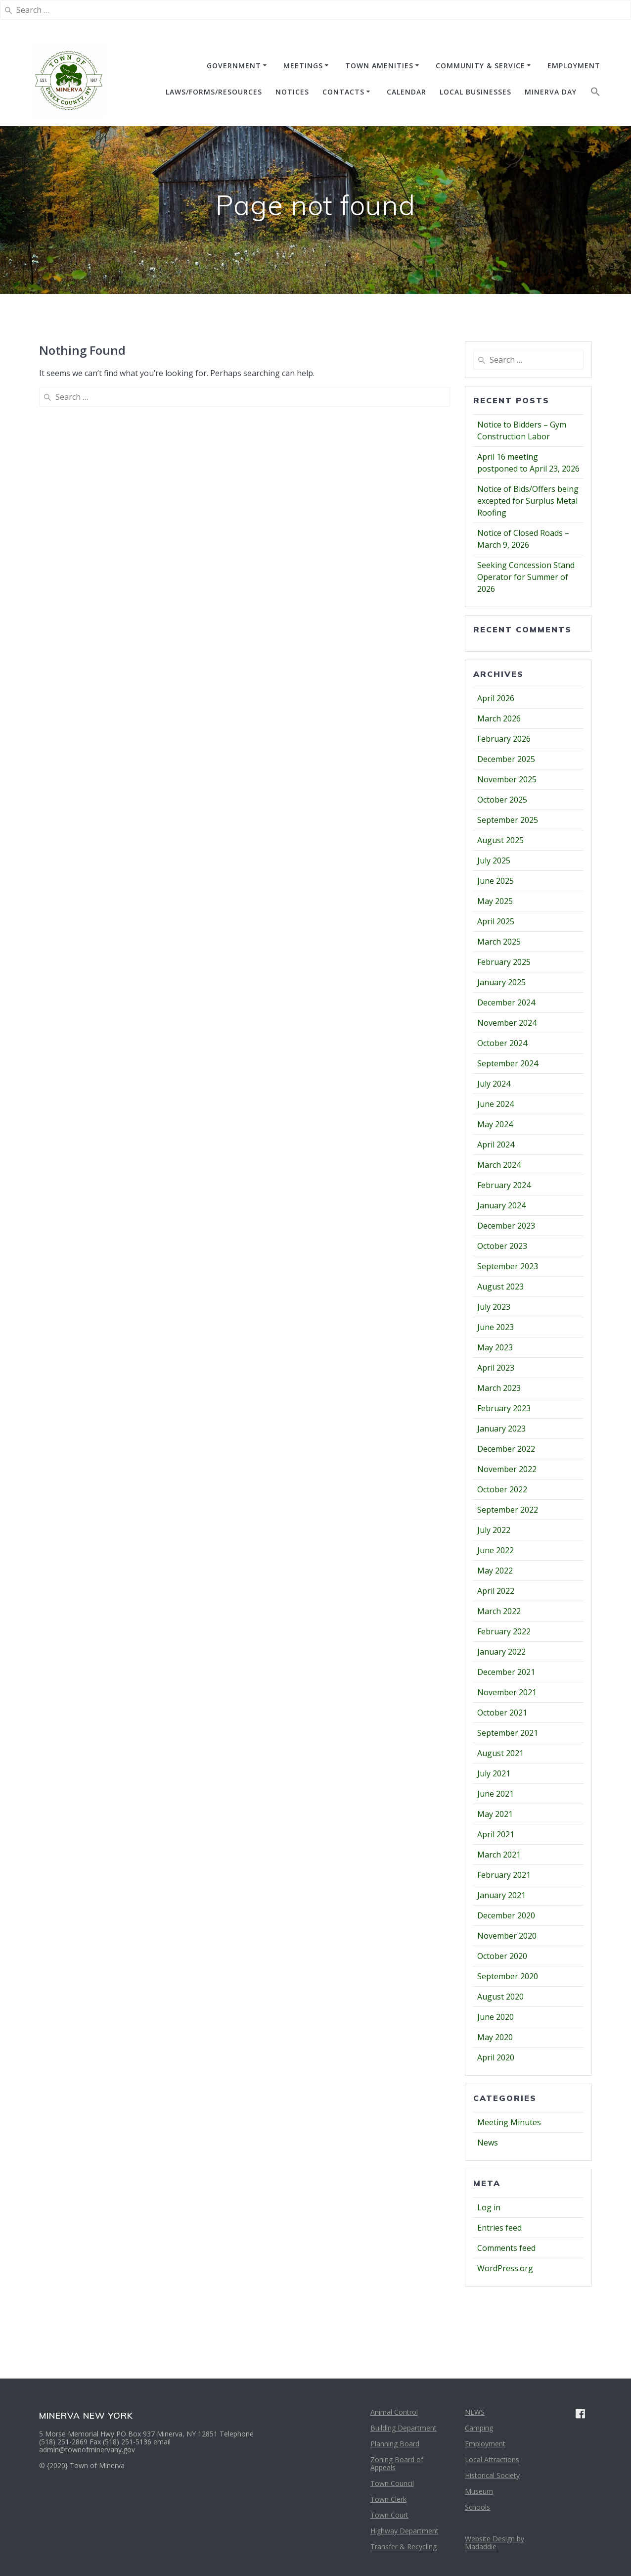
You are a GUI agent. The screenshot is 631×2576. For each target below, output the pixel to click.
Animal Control (394, 2412)
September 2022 (507, 1509)
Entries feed (499, 2227)
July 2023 (493, 1306)
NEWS (475, 2412)
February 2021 (504, 1874)
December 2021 (506, 1672)
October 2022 (502, 1489)
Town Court (389, 2515)
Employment (485, 2443)
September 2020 (507, 1976)
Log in (488, 2207)
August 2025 (500, 840)
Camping (479, 2428)
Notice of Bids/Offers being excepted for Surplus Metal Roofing (528, 500)
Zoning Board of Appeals (396, 2463)
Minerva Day (551, 91)
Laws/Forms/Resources (214, 91)
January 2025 (501, 982)
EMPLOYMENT (573, 65)
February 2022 (504, 1631)
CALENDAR (406, 91)
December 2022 (506, 1448)
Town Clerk (388, 2499)
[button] (595, 94)
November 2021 (507, 1692)
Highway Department (404, 2530)
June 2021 (495, 1793)
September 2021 (507, 1732)
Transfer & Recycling (403, 2546)
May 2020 (495, 2037)
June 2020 (495, 2016)
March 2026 (499, 718)
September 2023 (507, 1266)
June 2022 (495, 1550)
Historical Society (492, 2475)
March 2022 (499, 1611)
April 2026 (495, 698)
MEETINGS (303, 65)
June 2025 (495, 880)
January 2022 (501, 1651)
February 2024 (504, 1185)
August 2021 (500, 1753)
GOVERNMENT (234, 65)
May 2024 (495, 1124)
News (487, 2142)
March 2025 (499, 941)
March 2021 (499, 1854)
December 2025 (506, 759)
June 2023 (495, 1327)
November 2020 (507, 1935)
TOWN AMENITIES (379, 65)
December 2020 (506, 1915)
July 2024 (493, 1083)
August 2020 (500, 1996)
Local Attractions (492, 2459)
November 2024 (507, 1022)
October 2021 (502, 1712)
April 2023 (495, 1367)
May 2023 (495, 1347)
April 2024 (495, 1144)
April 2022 (495, 1590)
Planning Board (394, 2443)
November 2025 (507, 779)
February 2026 (504, 738)
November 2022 (507, 1469)
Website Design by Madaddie (494, 2542)
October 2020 (502, 1956)
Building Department (403, 2428)
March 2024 (499, 1164)
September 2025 (507, 819)
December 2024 (506, 1002)
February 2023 (504, 1408)
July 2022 (493, 1530)
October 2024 (502, 1043)
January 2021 (501, 1895)
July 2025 (493, 860)
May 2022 (495, 1570)
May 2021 (495, 1814)
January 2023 (501, 1428)
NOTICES (292, 91)
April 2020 (495, 2057)
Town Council (392, 2483)
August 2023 (500, 1286)
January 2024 (501, 1205)
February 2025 (504, 961)
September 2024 (507, 1063)
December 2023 (506, 1225)
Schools (477, 2507)
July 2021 (493, 1773)
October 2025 (502, 799)
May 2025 (495, 901)
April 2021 (495, 1834)
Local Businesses (475, 91)
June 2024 (495, 1103)
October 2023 (502, 1245)
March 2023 (499, 1388)
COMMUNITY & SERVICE (480, 65)
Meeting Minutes (509, 2122)
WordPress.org (505, 2268)
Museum (479, 2491)
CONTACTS (343, 91)
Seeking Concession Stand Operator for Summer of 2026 (526, 577)
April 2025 (495, 921)
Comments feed (506, 2247)
